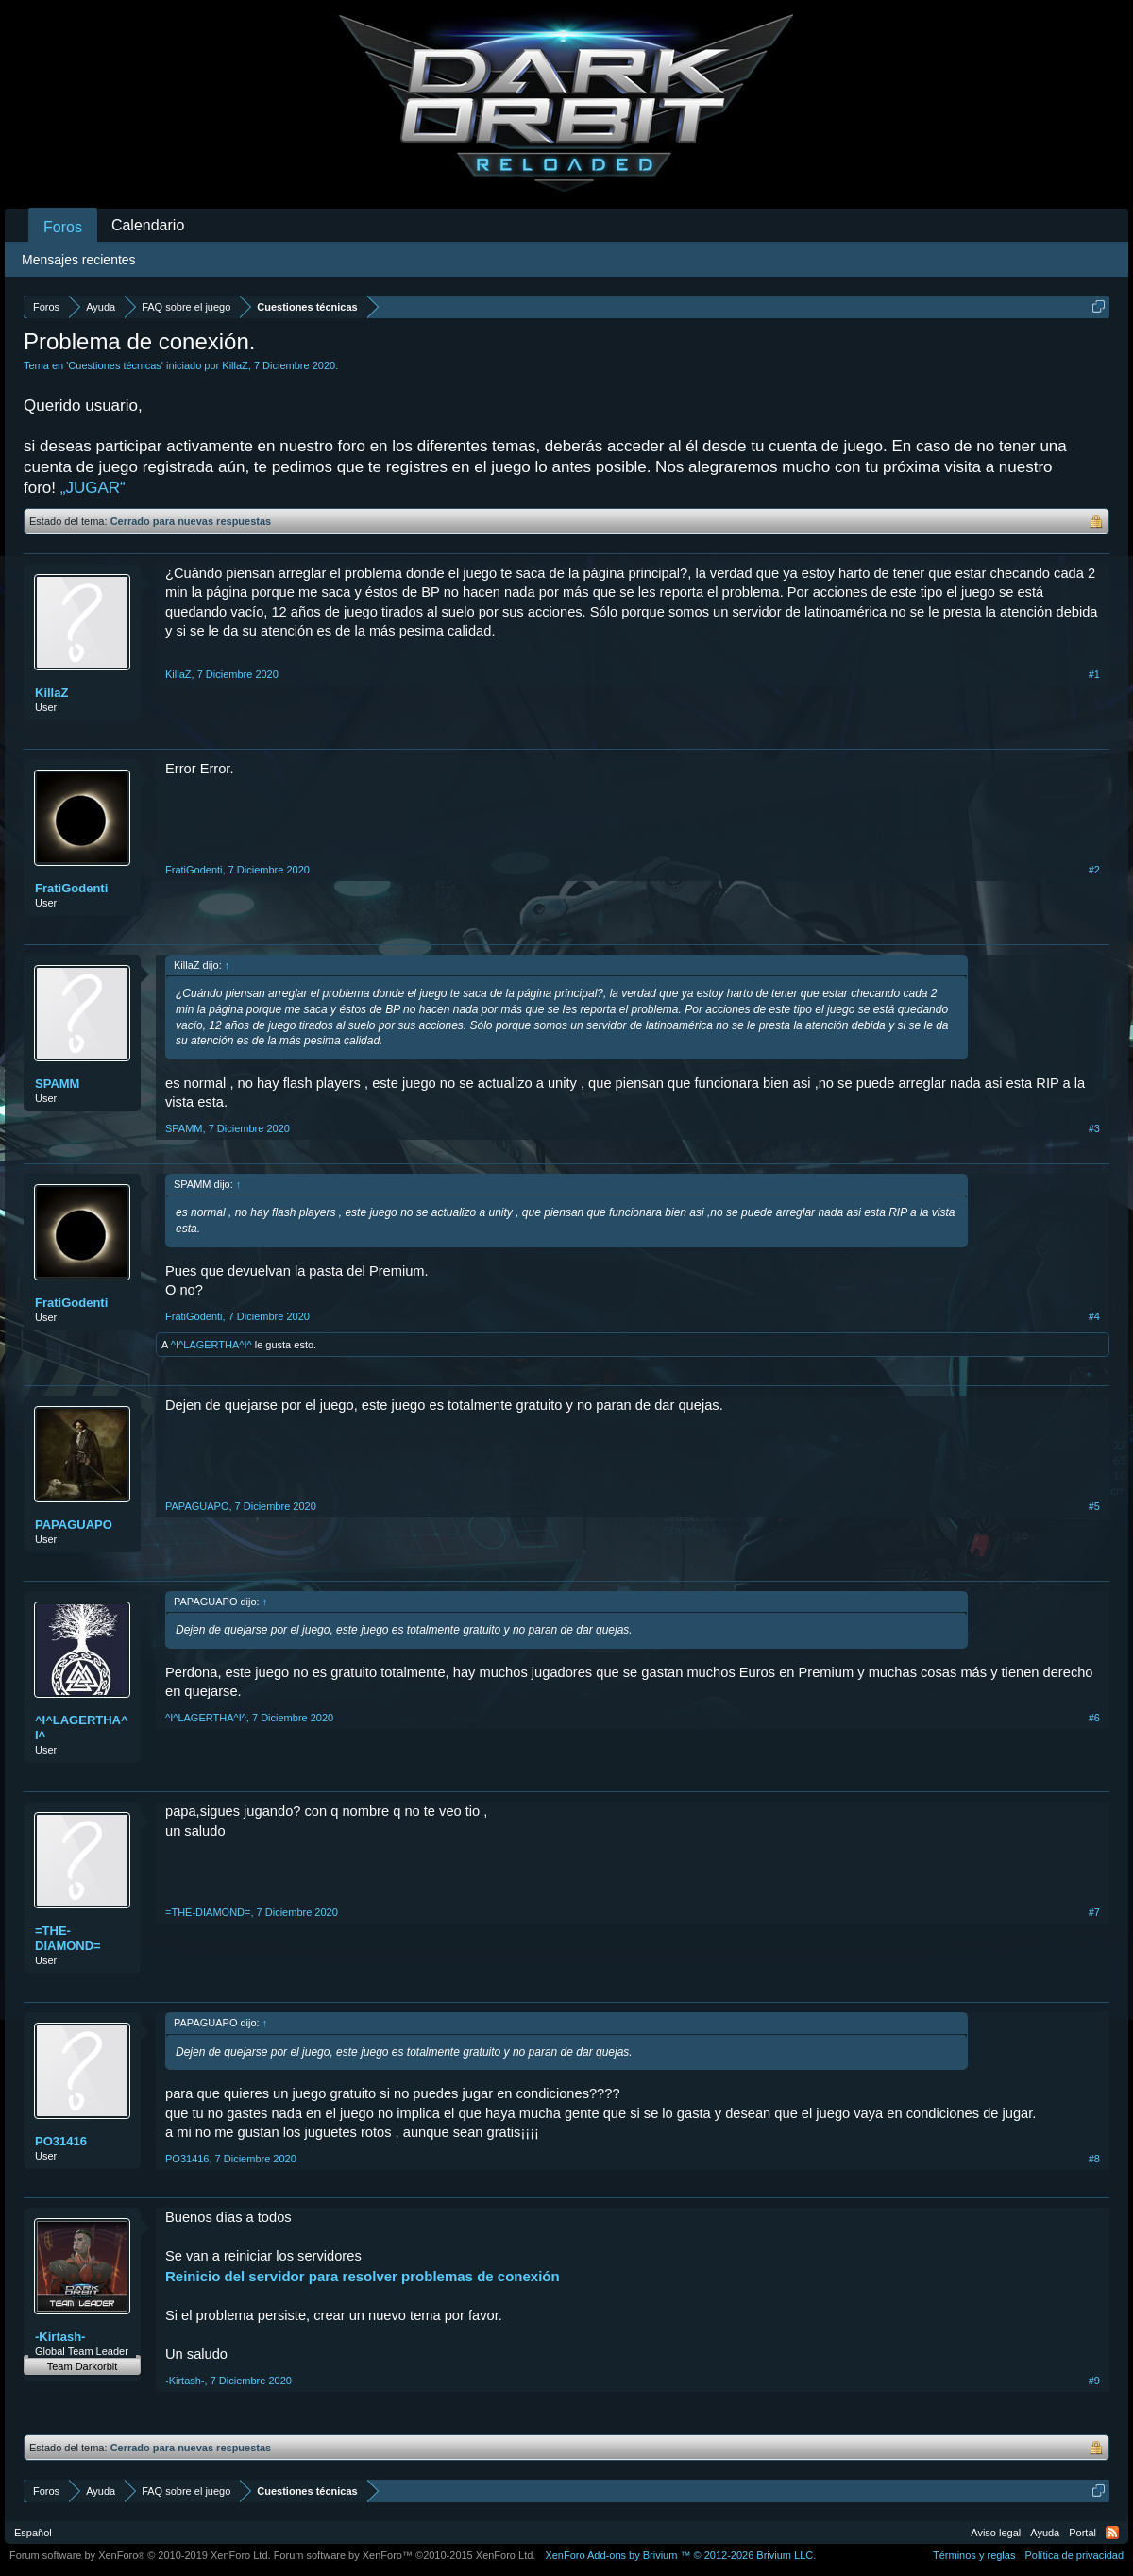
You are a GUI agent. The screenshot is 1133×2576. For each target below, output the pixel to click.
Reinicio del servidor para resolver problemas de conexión (362, 2276)
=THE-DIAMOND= (68, 1938)
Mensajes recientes (79, 259)
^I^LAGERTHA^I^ (211, 1344)
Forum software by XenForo (140, 2555)
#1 (1094, 674)
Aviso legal (996, 2532)
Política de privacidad (1074, 2555)
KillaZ (235, 365)
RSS (1112, 2532)
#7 (1094, 1912)
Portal (1082, 2532)
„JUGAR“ (93, 488)
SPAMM (57, 1083)
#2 (1094, 869)
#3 (1094, 1128)
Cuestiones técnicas (114, 365)
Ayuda (1044, 2532)
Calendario (147, 225)
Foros (62, 227)
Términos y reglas (974, 2555)
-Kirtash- (60, 2337)
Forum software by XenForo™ (405, 2555)
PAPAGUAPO (73, 1524)
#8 (1094, 2158)
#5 (1094, 1506)
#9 (1094, 2380)
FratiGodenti (71, 888)
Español (33, 2532)
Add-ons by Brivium (680, 2555)
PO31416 (61, 2141)
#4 (1094, 1316)
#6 (1094, 1717)
